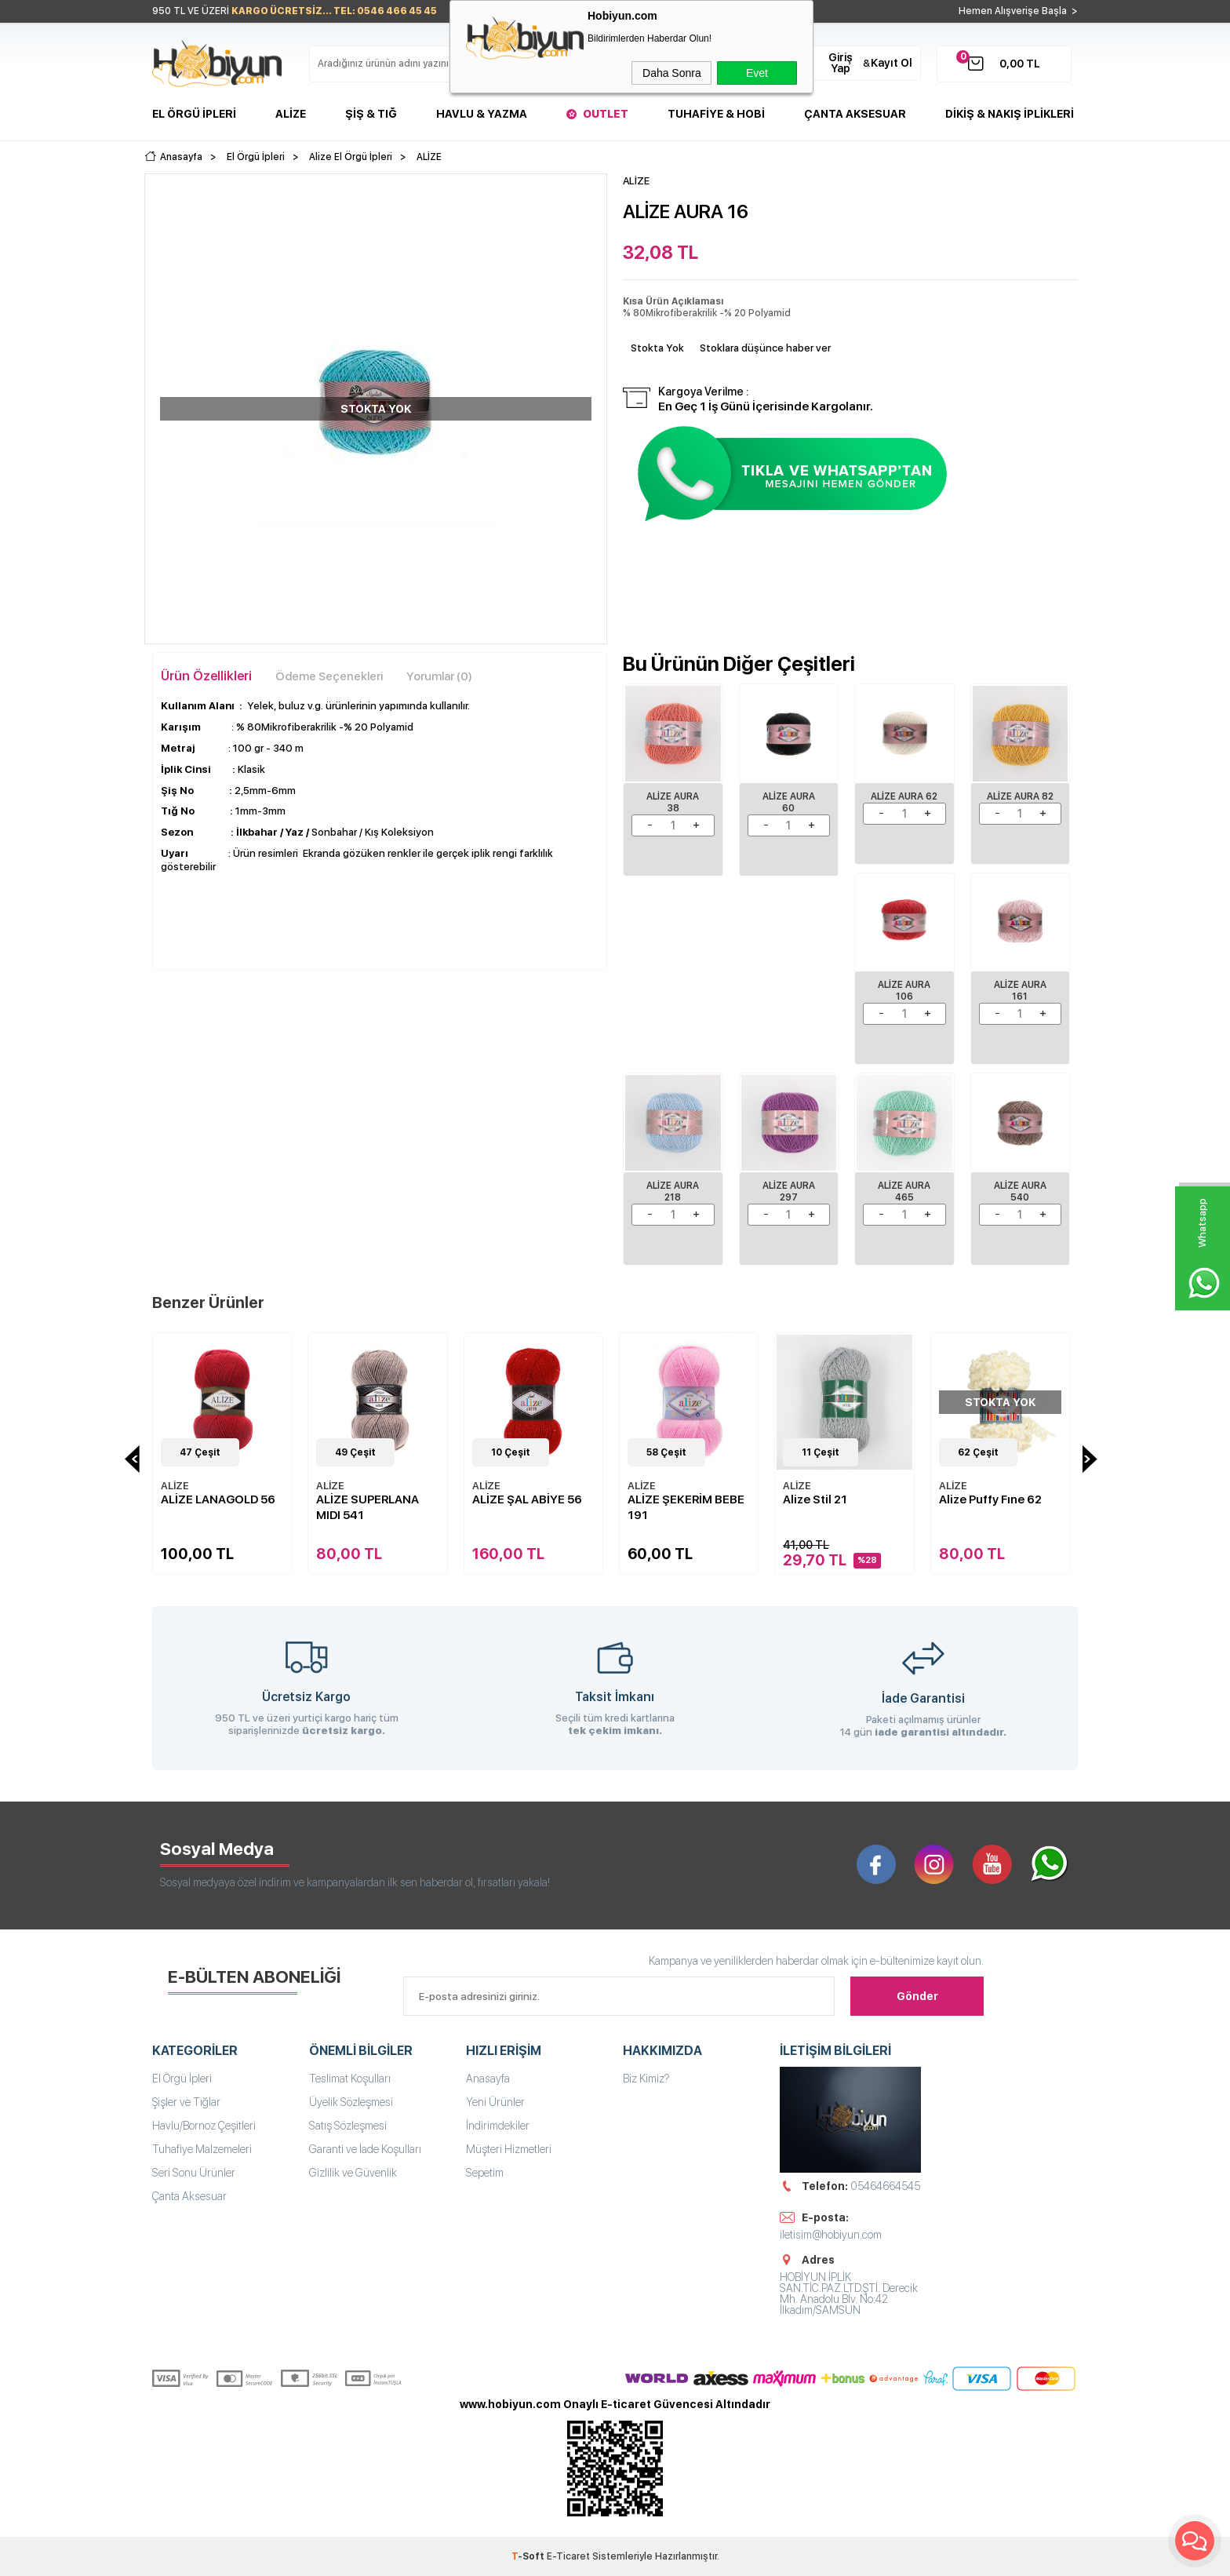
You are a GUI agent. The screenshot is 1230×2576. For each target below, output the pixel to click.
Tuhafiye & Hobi (716, 113)
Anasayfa (488, 2078)
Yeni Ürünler (495, 2102)
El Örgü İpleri (194, 113)
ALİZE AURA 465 (904, 1191)
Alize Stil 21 (815, 1499)
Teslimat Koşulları (350, 2078)
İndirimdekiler (497, 2125)
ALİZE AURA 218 (672, 1191)
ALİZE (175, 1486)
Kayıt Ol (891, 62)
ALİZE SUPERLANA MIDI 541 (367, 1507)
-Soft (529, 2556)
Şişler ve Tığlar (186, 2102)
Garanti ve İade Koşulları (365, 2149)
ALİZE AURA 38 (672, 802)
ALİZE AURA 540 (1020, 1191)
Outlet (605, 113)
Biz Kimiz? (646, 2078)
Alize (290, 113)
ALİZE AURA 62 (904, 796)
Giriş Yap (840, 63)
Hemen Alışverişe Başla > (1018, 10)
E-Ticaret (568, 2556)
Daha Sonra (671, 73)
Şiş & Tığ (371, 113)
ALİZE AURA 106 (904, 990)
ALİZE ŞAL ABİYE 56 (527, 1499)
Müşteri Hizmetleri (508, 2149)
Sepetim (485, 2172)
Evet (757, 73)
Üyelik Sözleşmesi (351, 2102)
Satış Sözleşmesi (348, 2125)
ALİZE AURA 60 (788, 802)
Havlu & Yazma (481, 113)
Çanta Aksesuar (855, 113)
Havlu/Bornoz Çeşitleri (204, 2125)
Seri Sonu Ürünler (193, 2172)
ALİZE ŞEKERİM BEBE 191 (686, 1507)
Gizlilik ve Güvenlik (353, 2172)
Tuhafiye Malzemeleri (202, 2149)
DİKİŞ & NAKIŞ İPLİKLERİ (1009, 113)
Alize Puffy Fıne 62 (990, 1499)
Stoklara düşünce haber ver (765, 348)
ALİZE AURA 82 (1020, 796)
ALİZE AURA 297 (788, 1191)
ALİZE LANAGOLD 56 (218, 1499)
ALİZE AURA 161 (1020, 990)
